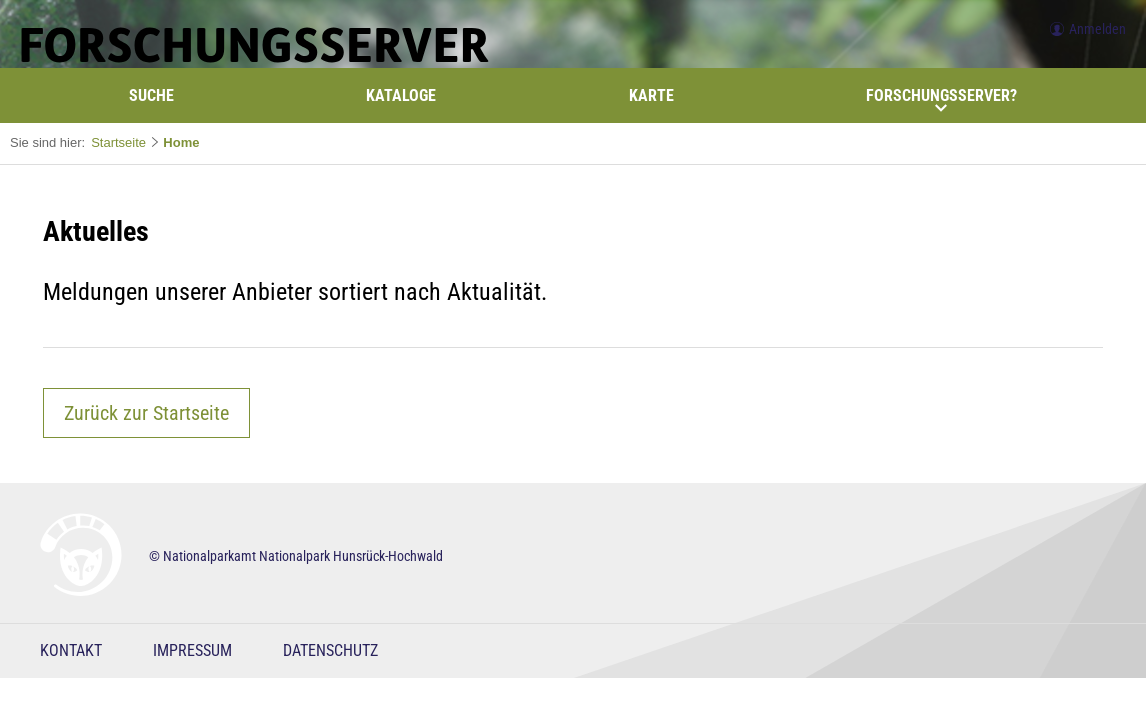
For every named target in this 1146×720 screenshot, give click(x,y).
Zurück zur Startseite (146, 413)
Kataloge (401, 95)
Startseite (118, 142)
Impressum (192, 650)
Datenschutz (330, 650)
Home (181, 142)
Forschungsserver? (941, 100)
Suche (151, 95)
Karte (651, 95)
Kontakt (71, 650)
